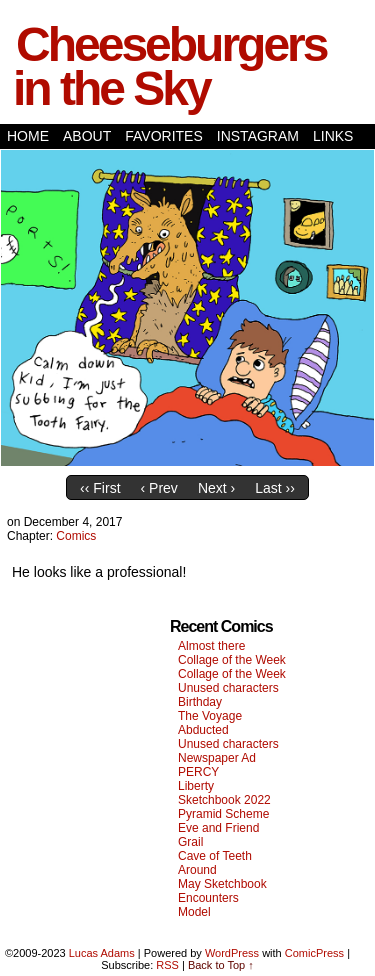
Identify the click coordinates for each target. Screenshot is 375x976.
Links (333, 136)
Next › (216, 488)
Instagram (258, 136)
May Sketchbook (222, 884)
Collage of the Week (232, 660)
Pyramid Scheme (223, 814)
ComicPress (314, 953)
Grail (190, 842)
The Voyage (210, 716)
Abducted (203, 730)
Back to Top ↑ (221, 965)
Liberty (196, 786)
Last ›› (275, 488)
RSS (167, 965)
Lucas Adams (102, 953)
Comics (76, 536)
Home (28, 136)
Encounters (208, 898)
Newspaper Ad (217, 758)
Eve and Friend (218, 828)
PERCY (198, 772)
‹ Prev (159, 488)
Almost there (211, 646)
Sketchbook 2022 (224, 800)
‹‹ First (100, 488)
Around (197, 870)
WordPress (232, 953)
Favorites (164, 136)
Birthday (200, 702)
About (87, 136)
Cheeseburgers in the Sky (169, 66)
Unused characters (228, 688)
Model (194, 912)
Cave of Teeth (215, 856)
